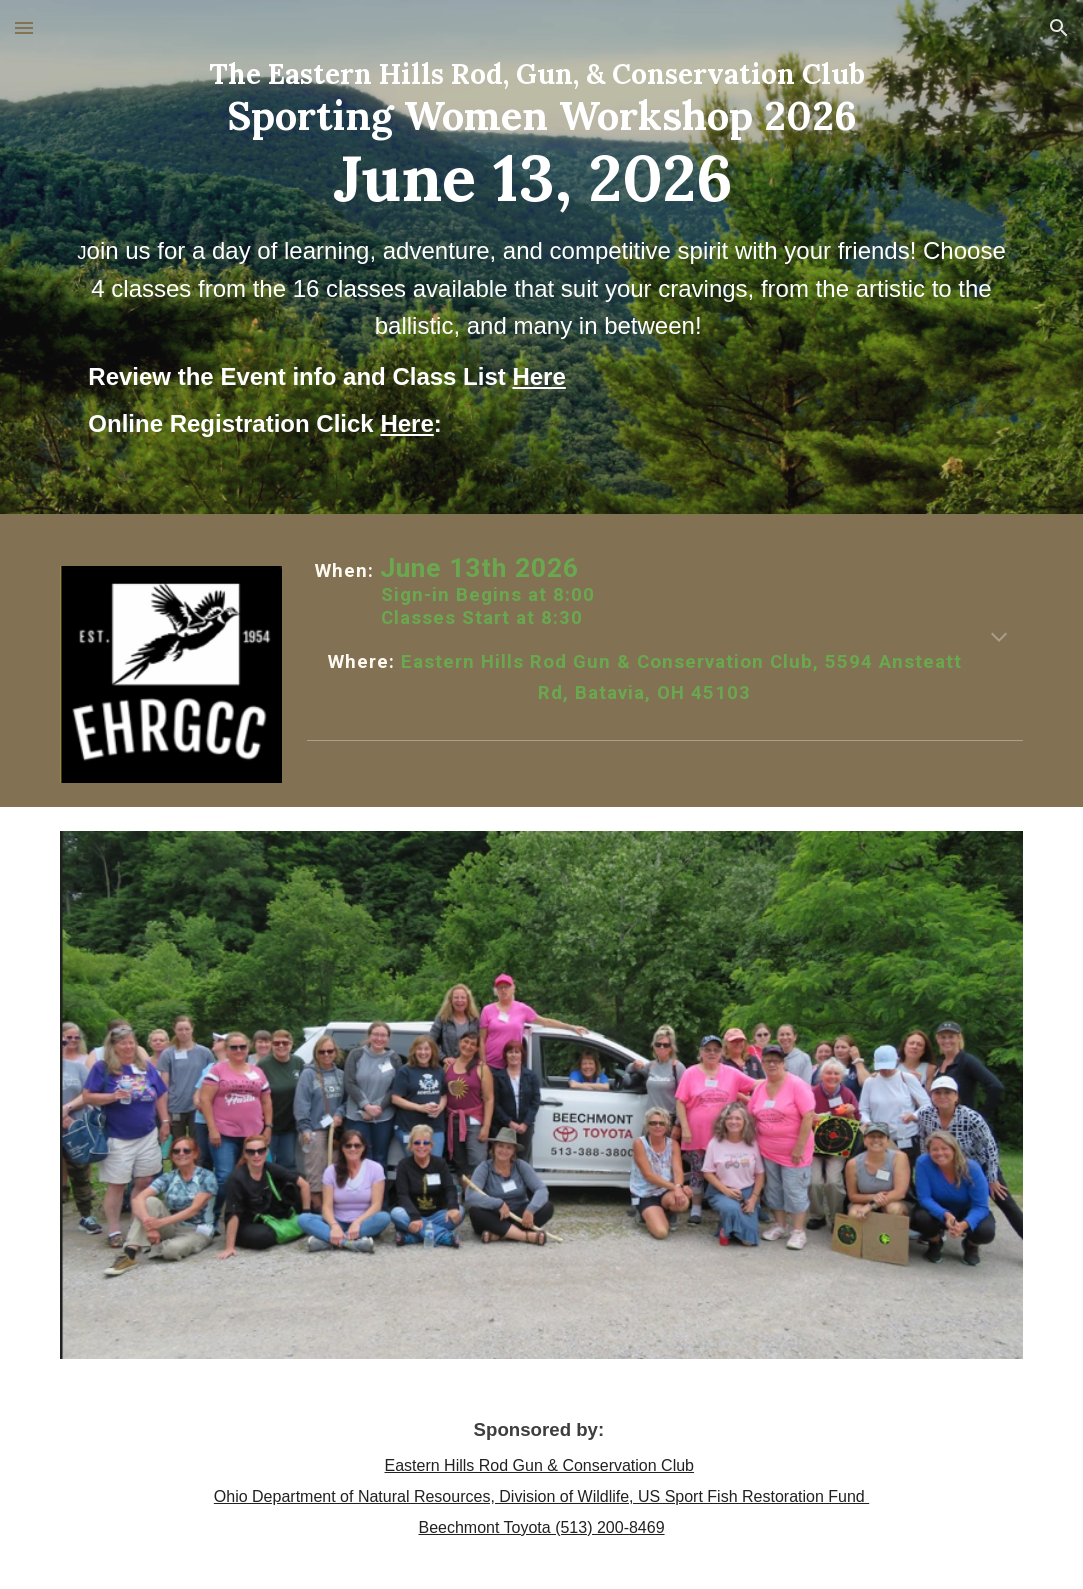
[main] (541, 257)
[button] (24, 27)
